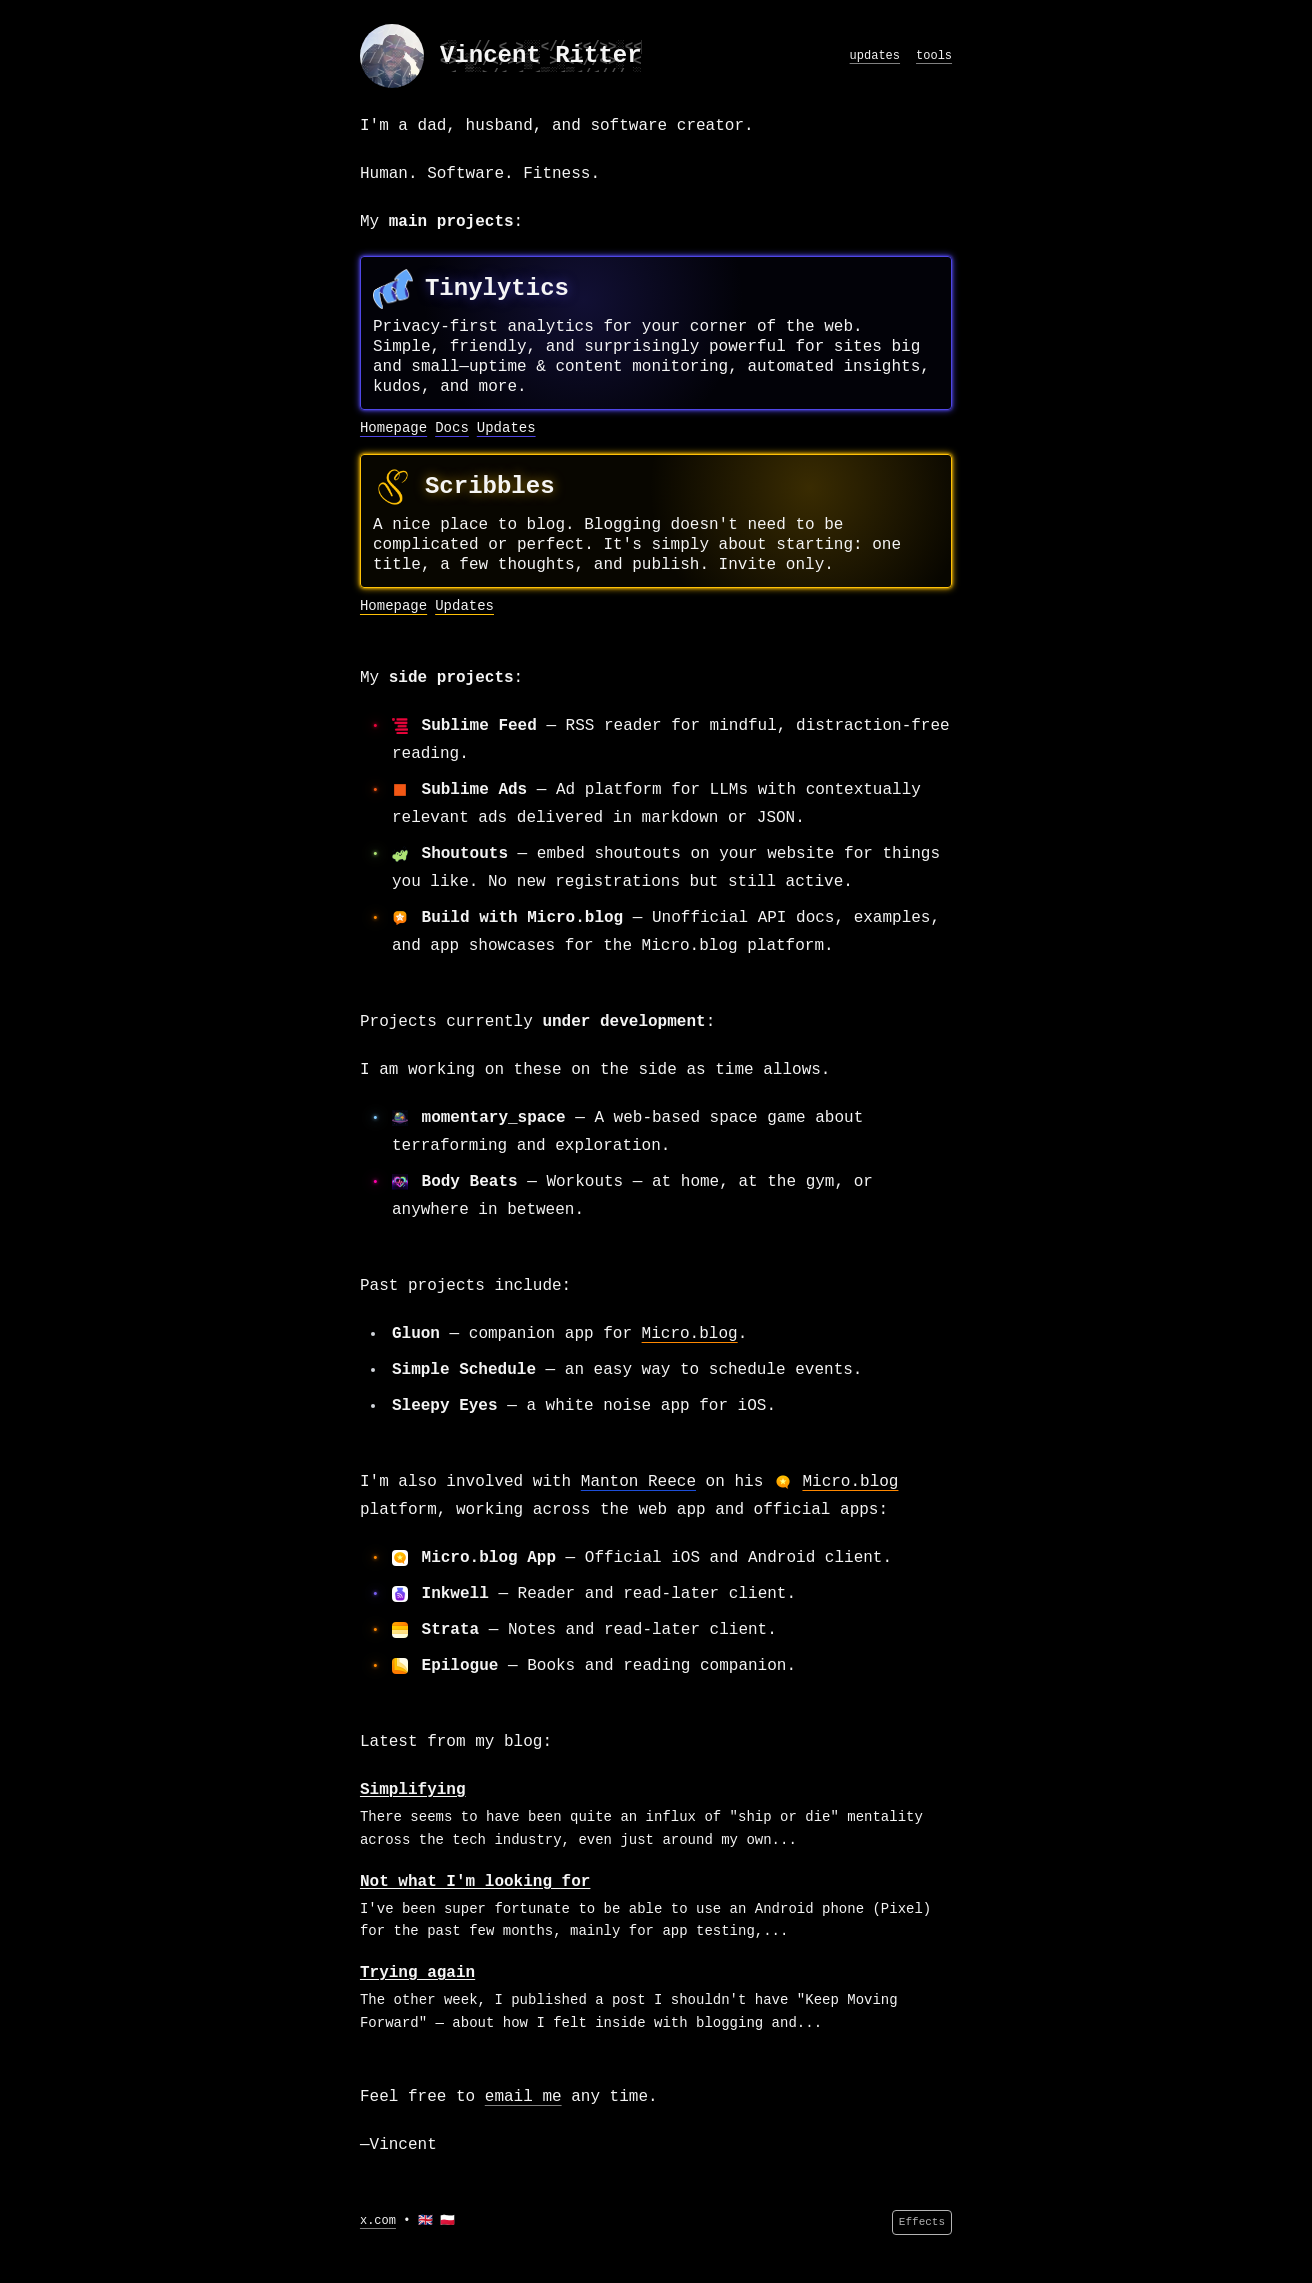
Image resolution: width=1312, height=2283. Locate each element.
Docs (452, 428)
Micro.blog (690, 1334)
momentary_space (494, 1118)
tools (934, 56)
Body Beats (470, 1182)
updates (875, 56)
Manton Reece (638, 1482)
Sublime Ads (475, 790)
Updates (506, 428)
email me (523, 2097)
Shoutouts (465, 854)
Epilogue (460, 1666)
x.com (378, 2221)
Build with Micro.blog (523, 918)
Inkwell (455, 1594)
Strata (451, 1630)
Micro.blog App (489, 1558)
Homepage (393, 428)
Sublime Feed (479, 726)
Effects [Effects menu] (922, 2222)
